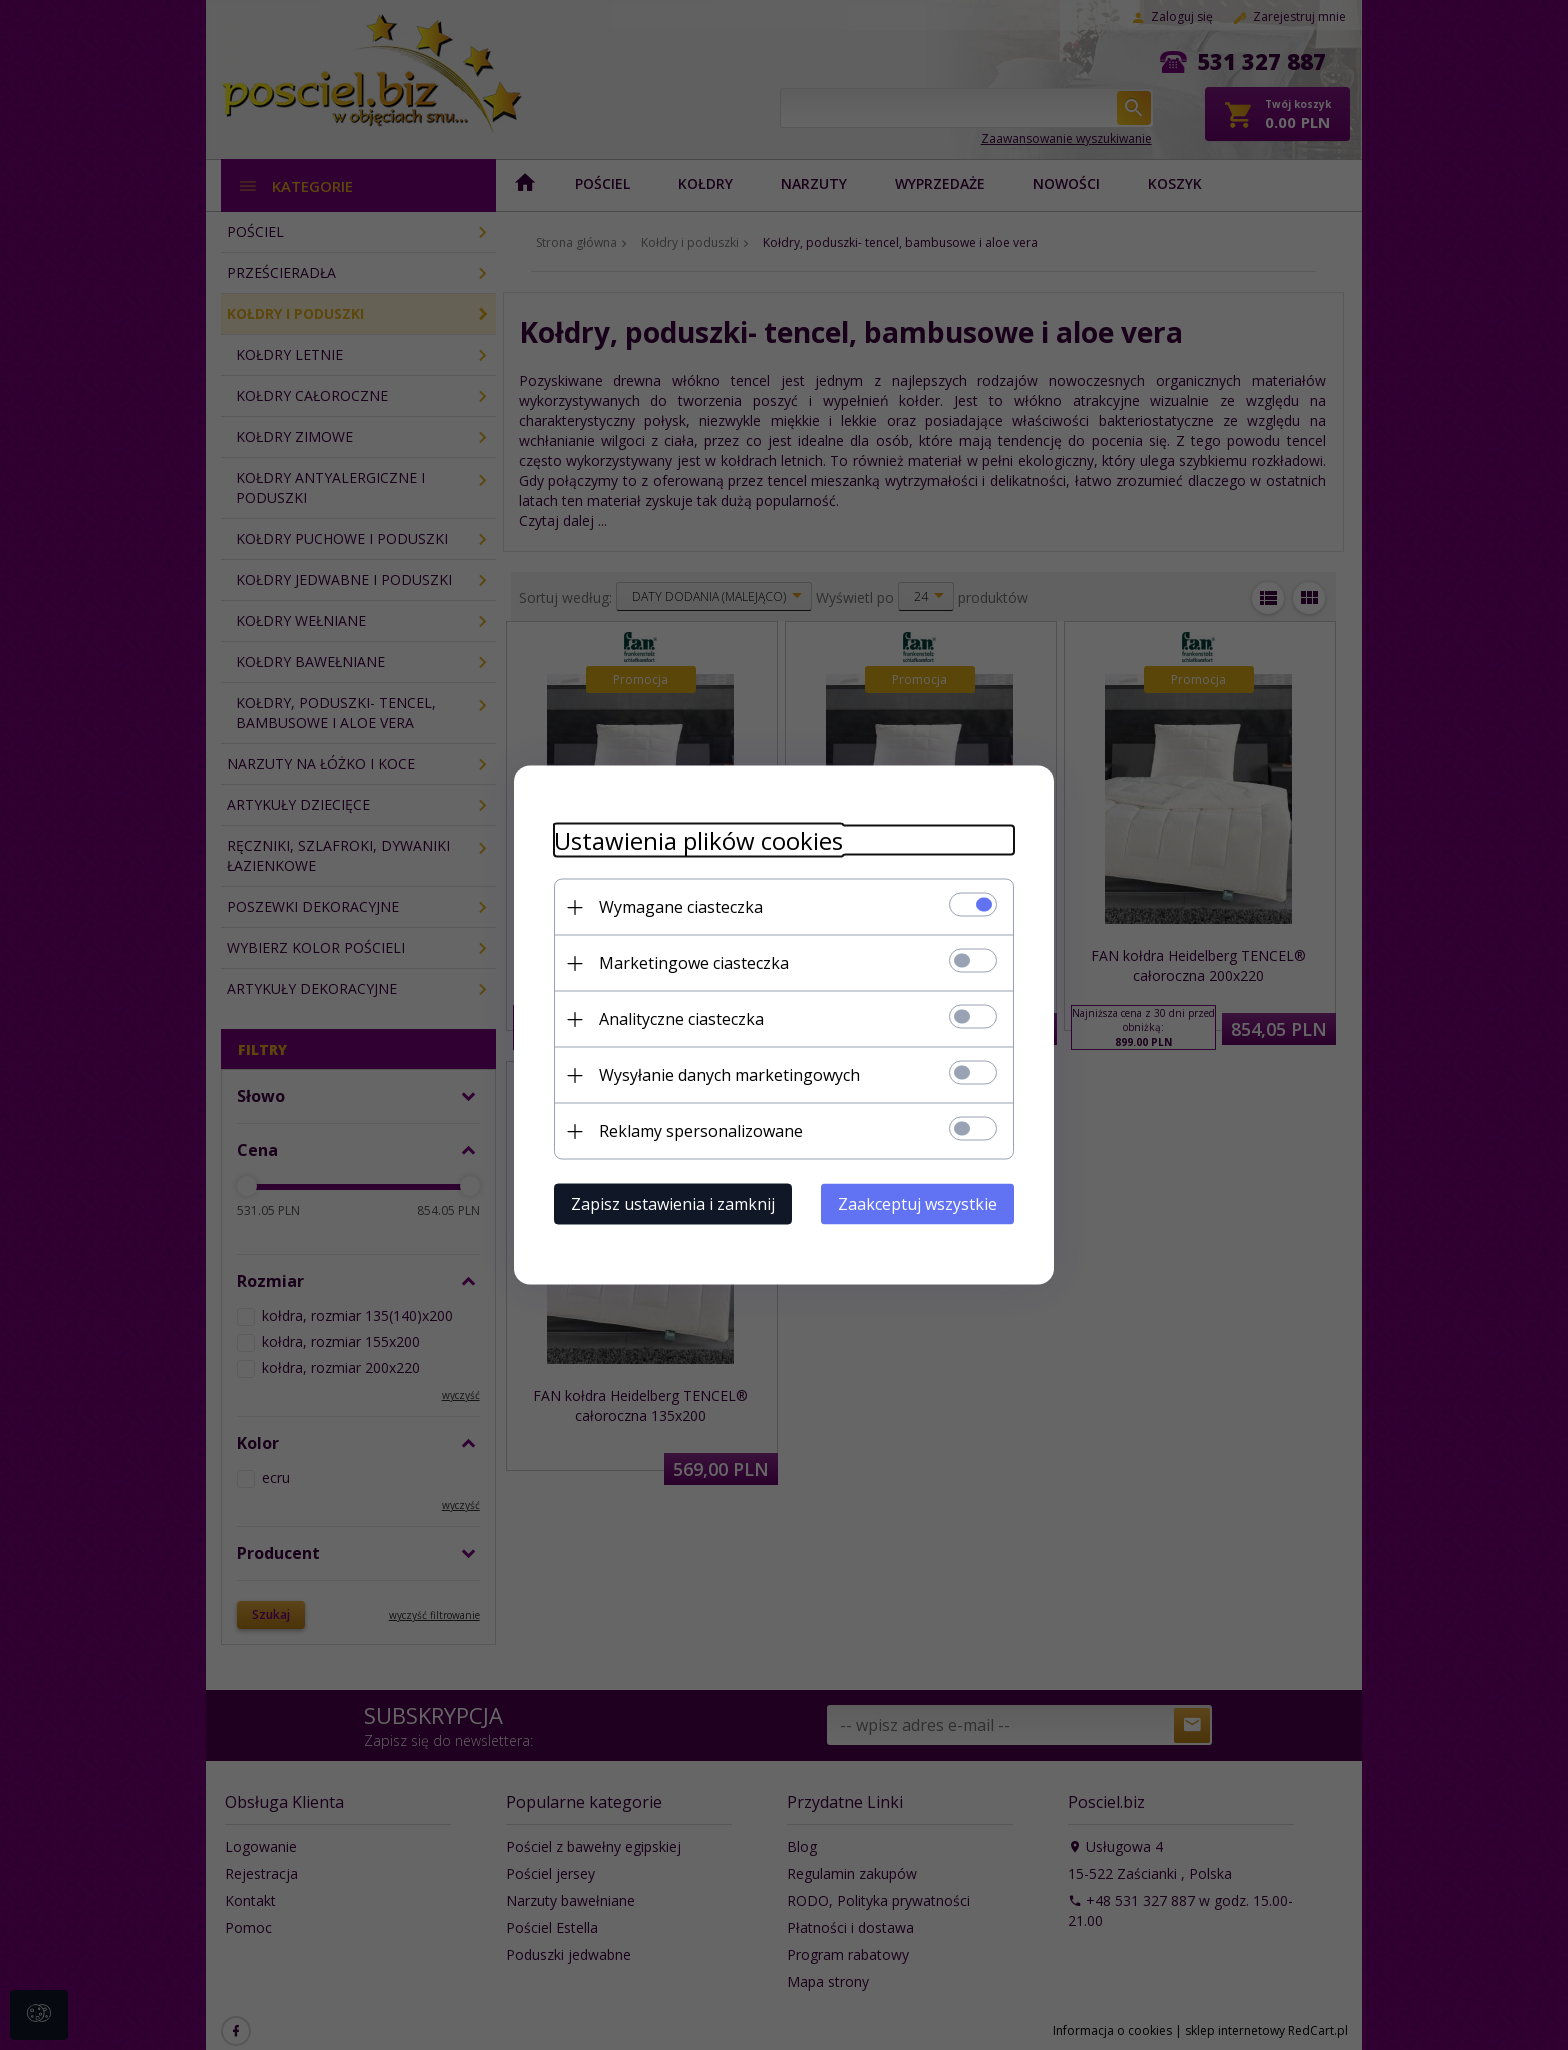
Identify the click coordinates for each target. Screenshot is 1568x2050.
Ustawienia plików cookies (698, 840)
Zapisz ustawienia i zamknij (673, 1204)
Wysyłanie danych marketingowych (729, 1075)
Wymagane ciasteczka (681, 907)
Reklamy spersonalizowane (701, 1131)
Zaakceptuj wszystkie (917, 1204)
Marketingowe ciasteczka (694, 963)
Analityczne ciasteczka (681, 1019)
